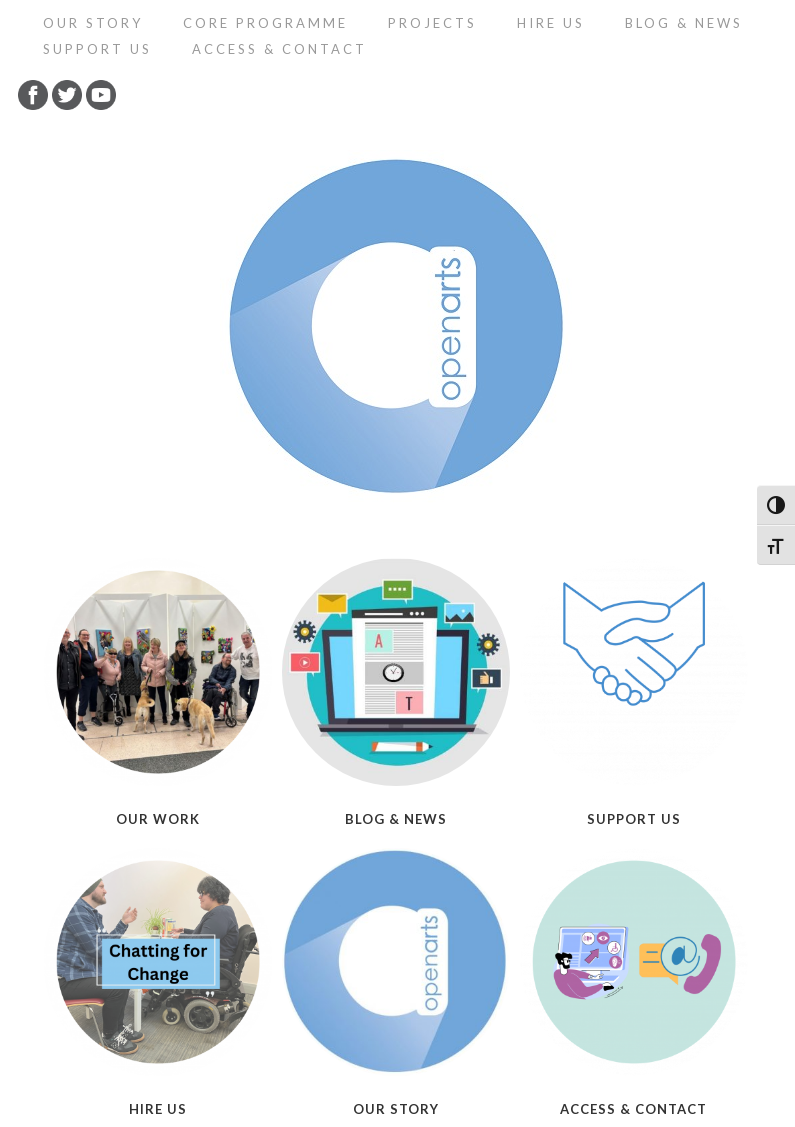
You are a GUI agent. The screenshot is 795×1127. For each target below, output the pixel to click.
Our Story (93, 23)
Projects (432, 23)
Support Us (97, 49)
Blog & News (684, 23)
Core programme (265, 23)
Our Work (158, 819)
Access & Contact (279, 49)
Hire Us (551, 23)
